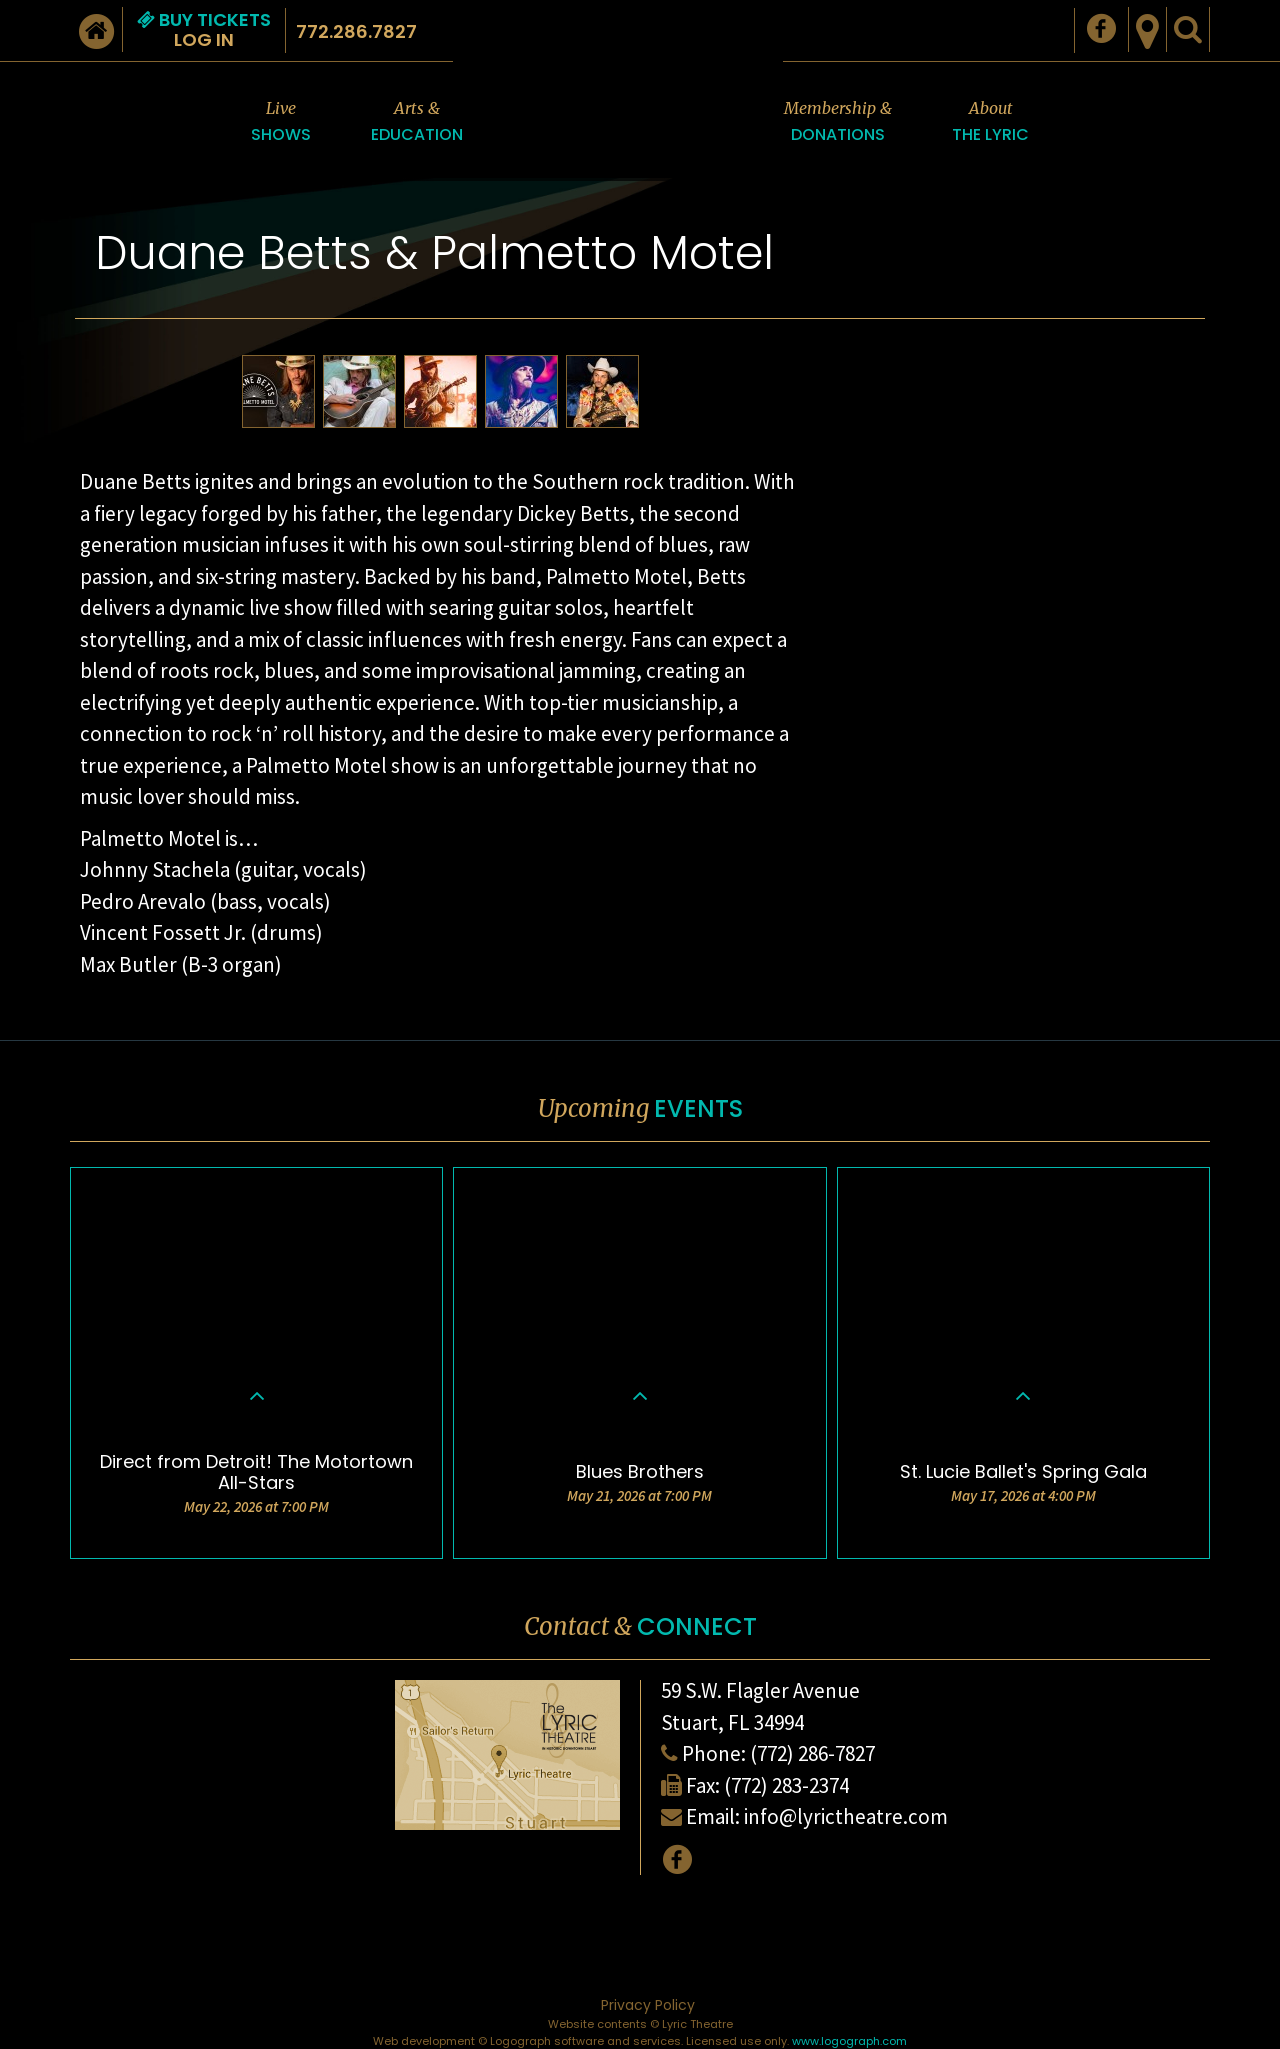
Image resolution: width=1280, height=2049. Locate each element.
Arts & (417, 122)
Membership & (838, 122)
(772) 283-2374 (786, 1785)
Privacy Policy (648, 2005)
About (990, 122)
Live (281, 122)
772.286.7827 (356, 31)
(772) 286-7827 (812, 1753)
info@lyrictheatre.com (846, 1816)
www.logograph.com (849, 2041)
